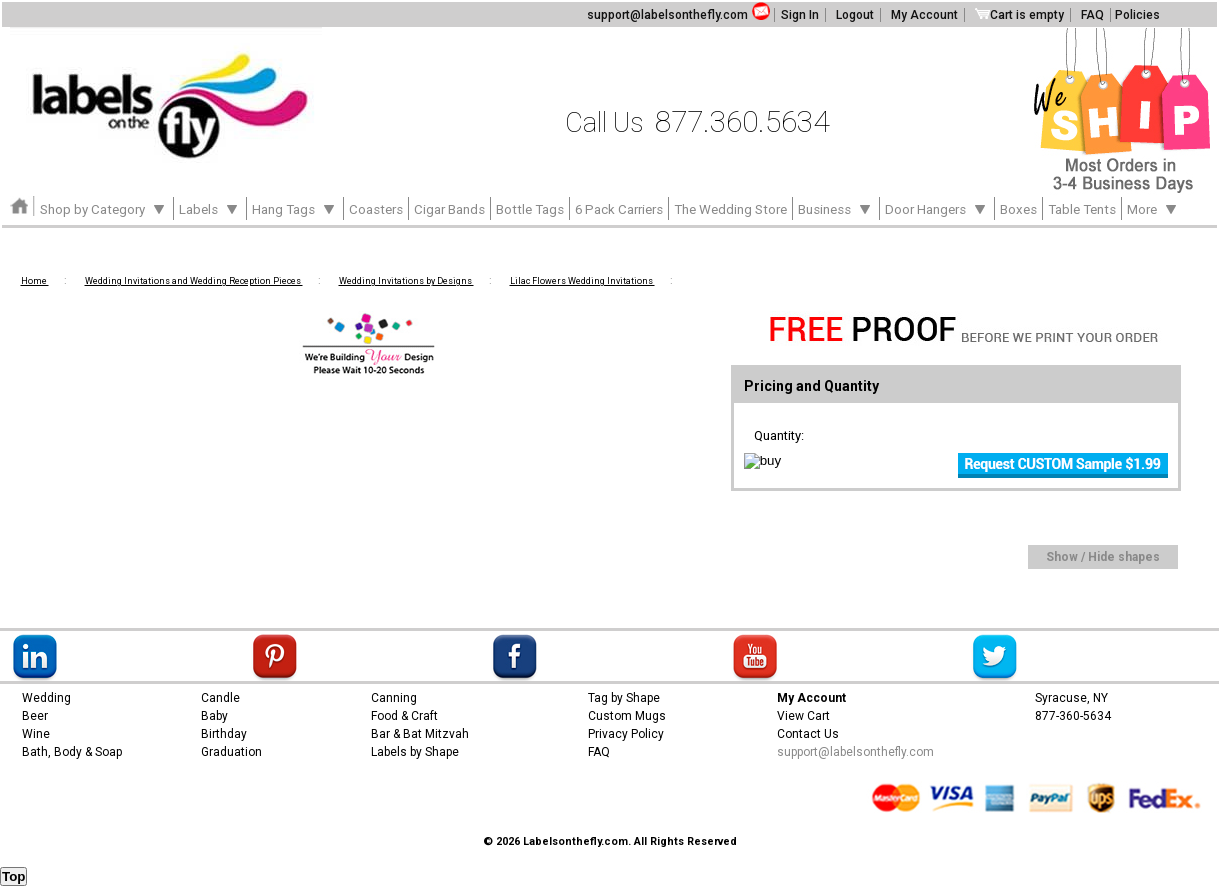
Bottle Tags (530, 209)
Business (836, 208)
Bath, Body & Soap (72, 752)
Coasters (376, 209)
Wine (36, 734)
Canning (394, 698)
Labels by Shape (415, 752)
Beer (35, 716)
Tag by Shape (624, 698)
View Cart (803, 716)
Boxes (1018, 209)
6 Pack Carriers (619, 209)
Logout (855, 15)
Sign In (800, 15)
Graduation (231, 752)
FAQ (1092, 15)
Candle (220, 698)
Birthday (224, 734)
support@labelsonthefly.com (667, 15)
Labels (210, 208)
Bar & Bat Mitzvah (420, 734)
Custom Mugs (627, 716)
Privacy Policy (626, 734)
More (1153, 208)
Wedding (46, 698)
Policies (1137, 15)
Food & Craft (404, 716)
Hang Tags (295, 208)
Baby (214, 716)
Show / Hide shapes (1103, 557)
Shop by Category (104, 208)
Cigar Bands (449, 209)
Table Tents (1082, 209)
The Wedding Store (730, 209)
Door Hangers (937, 208)
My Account (924, 15)
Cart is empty (1019, 15)
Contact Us (808, 734)
